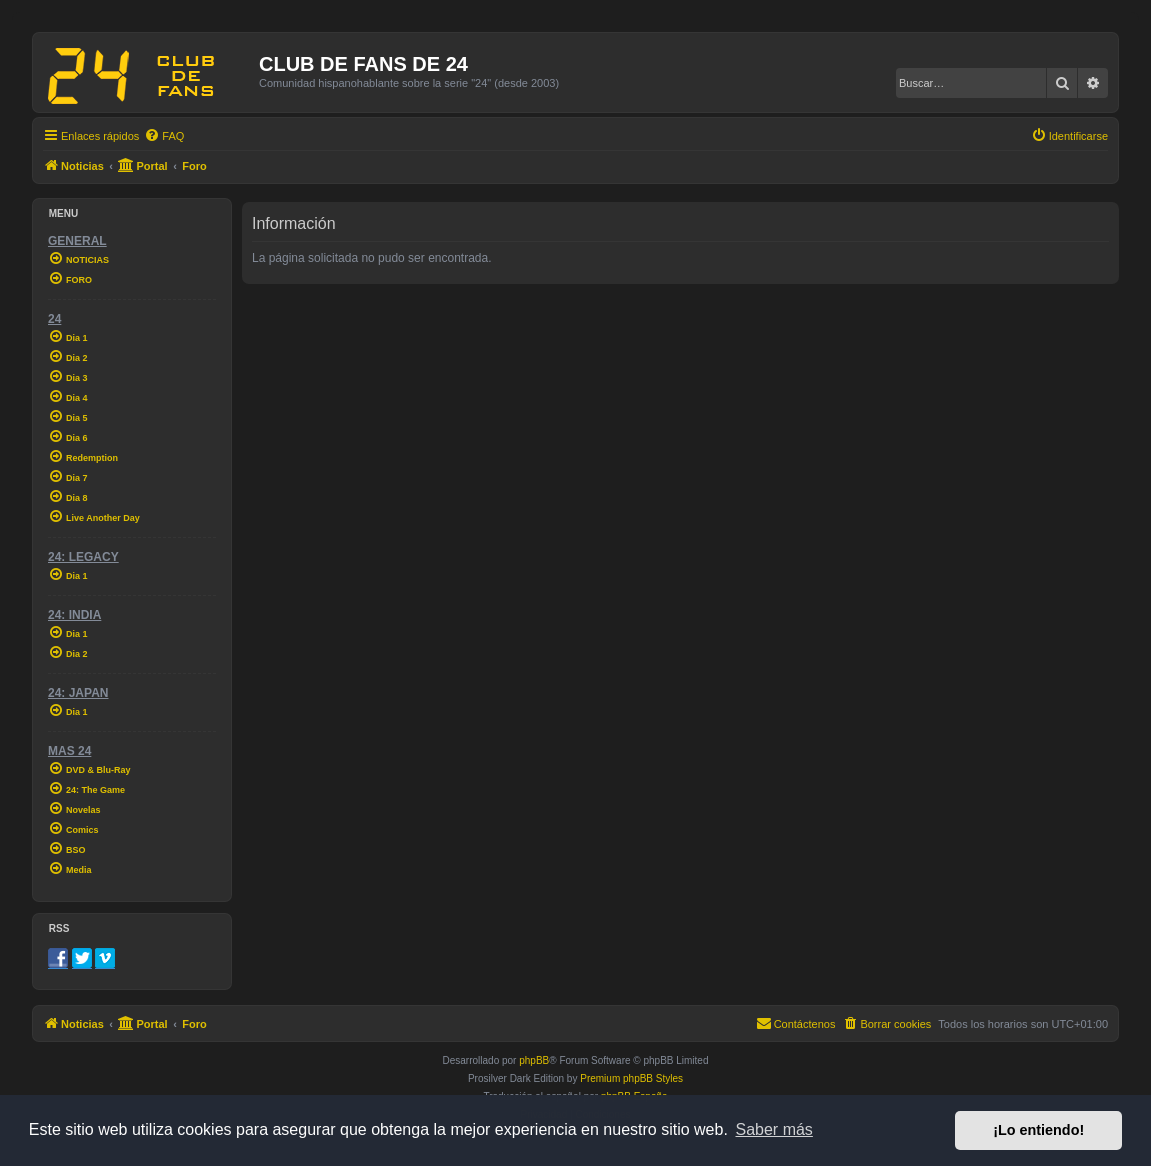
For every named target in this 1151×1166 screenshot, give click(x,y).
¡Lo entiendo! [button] (1038, 1130)
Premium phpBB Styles (631, 1078)
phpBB (534, 1060)
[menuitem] (164, 136)
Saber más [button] (774, 1129)
